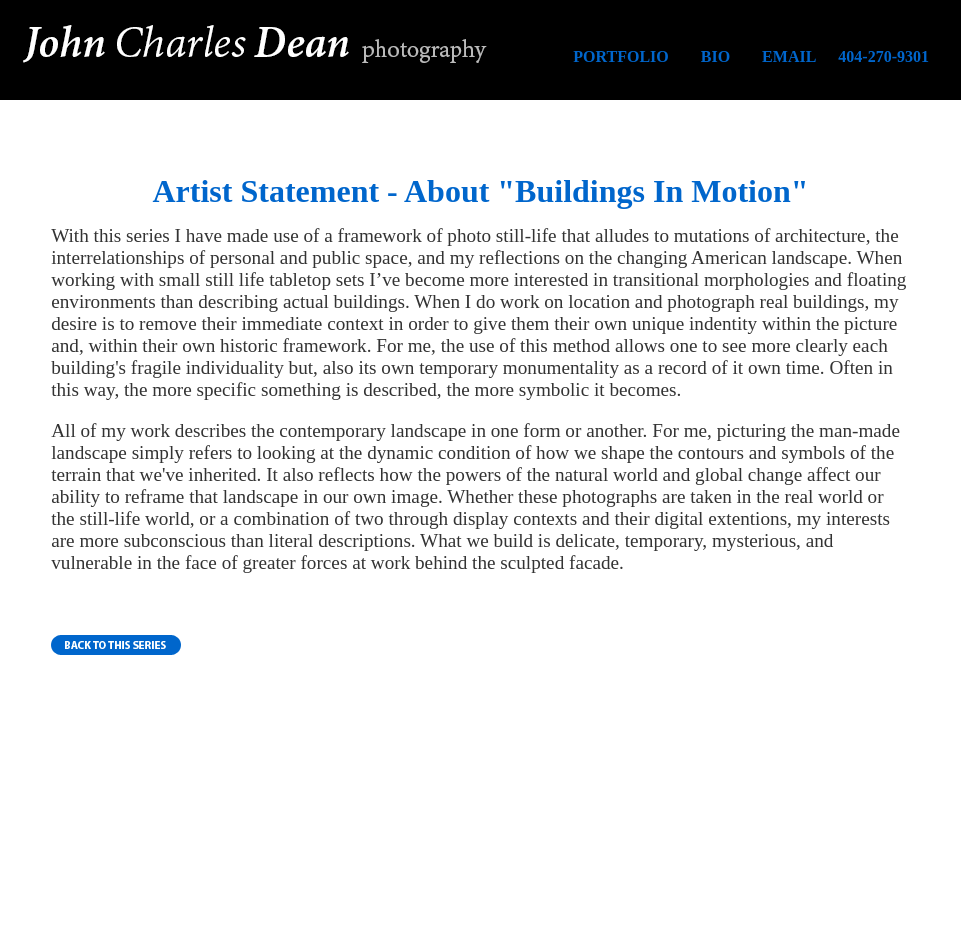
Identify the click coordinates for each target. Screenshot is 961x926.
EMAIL (789, 56)
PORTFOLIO (620, 56)
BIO (715, 56)
